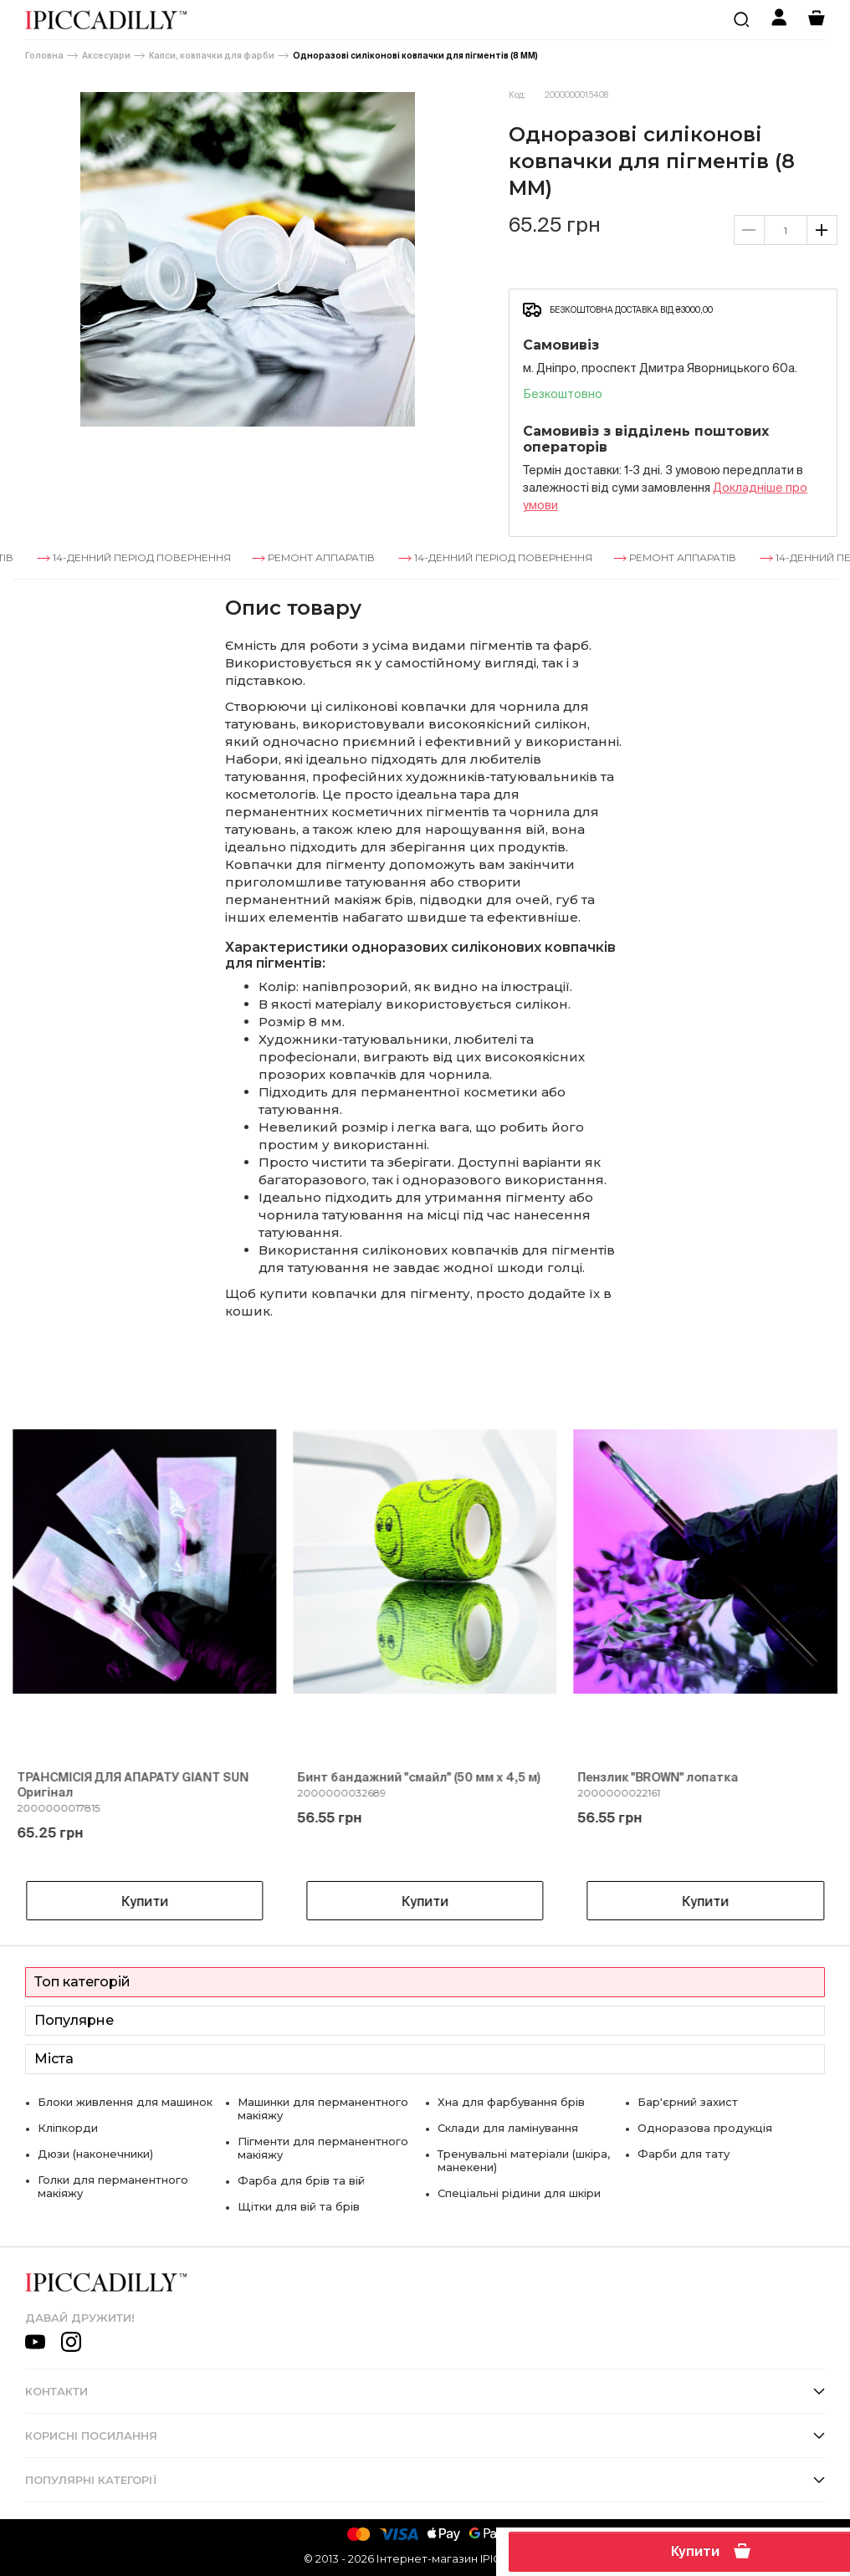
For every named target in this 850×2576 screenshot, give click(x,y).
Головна (44, 55)
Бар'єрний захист (688, 2101)
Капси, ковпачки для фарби (211, 55)
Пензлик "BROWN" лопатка (658, 1777)
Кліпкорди (68, 2127)
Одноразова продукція (705, 2127)
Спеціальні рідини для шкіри (519, 2193)
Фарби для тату (684, 2153)
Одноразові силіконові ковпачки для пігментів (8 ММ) (415, 55)
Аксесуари (106, 55)
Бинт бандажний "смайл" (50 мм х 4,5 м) (418, 1777)
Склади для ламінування (508, 2127)
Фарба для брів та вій (301, 2180)
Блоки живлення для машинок (125, 2101)
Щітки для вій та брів (299, 2206)
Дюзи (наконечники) (95, 2153)
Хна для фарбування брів (511, 2101)
